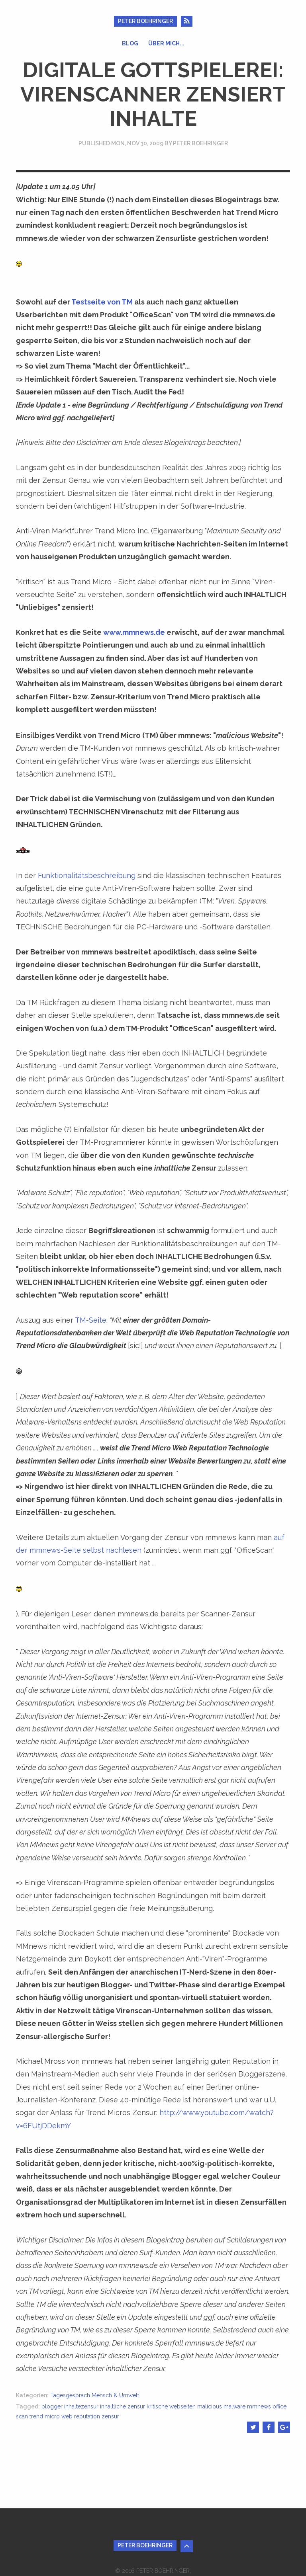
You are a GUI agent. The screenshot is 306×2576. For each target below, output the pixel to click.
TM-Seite (90, 1320)
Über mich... (166, 43)
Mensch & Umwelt (115, 2395)
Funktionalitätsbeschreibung (86, 875)
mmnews (259, 2406)
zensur (110, 2416)
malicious (209, 2406)
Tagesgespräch (70, 2395)
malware (234, 2406)
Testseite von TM (102, 302)
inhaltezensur (81, 2406)
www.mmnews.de (134, 632)
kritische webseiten (171, 2406)
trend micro (44, 2416)
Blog (130, 43)
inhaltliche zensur (122, 2406)
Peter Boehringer (145, 21)
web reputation (80, 2416)
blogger (52, 2406)
